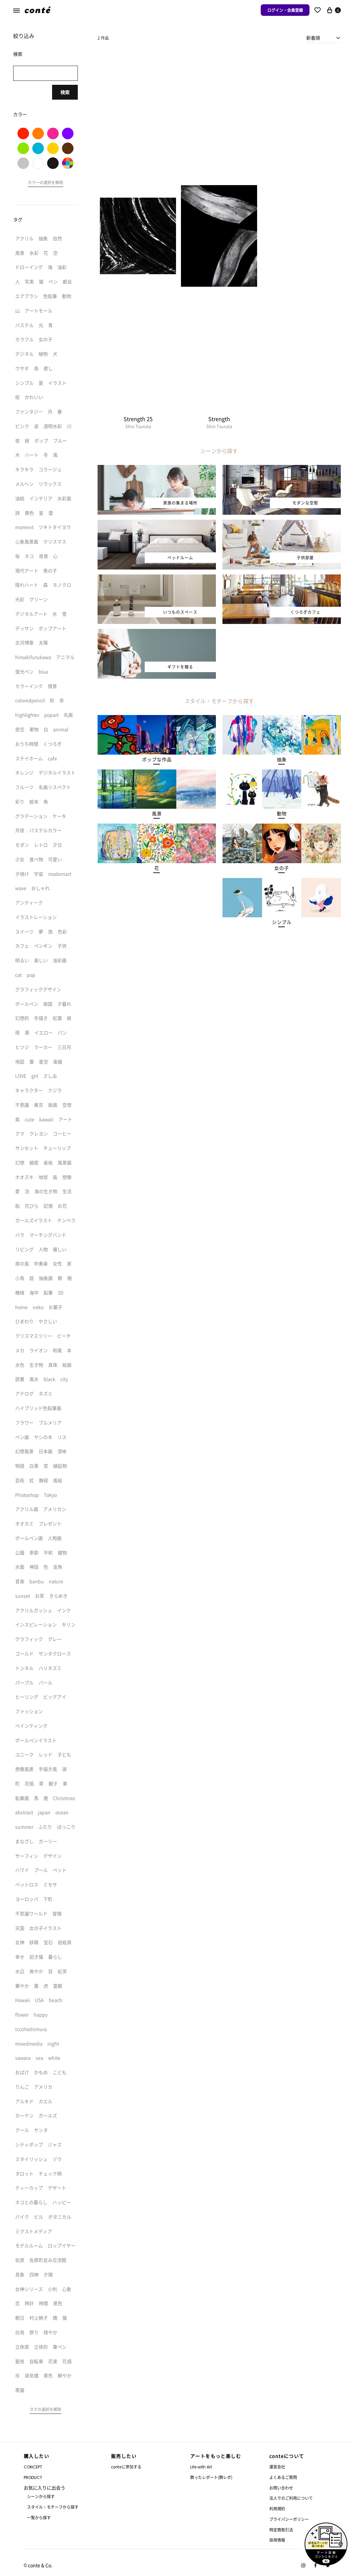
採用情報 (277, 2540)
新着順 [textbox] (313, 37)
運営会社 (277, 2466)
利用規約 (277, 2508)
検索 (65, 92)
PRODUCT (33, 2477)
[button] (157, 760)
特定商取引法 (281, 2529)
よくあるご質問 (283, 2477)
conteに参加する (126, 2466)
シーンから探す (41, 2496)
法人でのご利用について (291, 2498)
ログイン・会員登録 (285, 10)
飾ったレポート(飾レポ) (211, 2477)
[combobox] (323, 37)
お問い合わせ (281, 2488)
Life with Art (201, 2467)
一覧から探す (39, 2517)
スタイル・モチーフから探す (52, 2507)
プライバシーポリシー (289, 2519)
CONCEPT (33, 2467)
